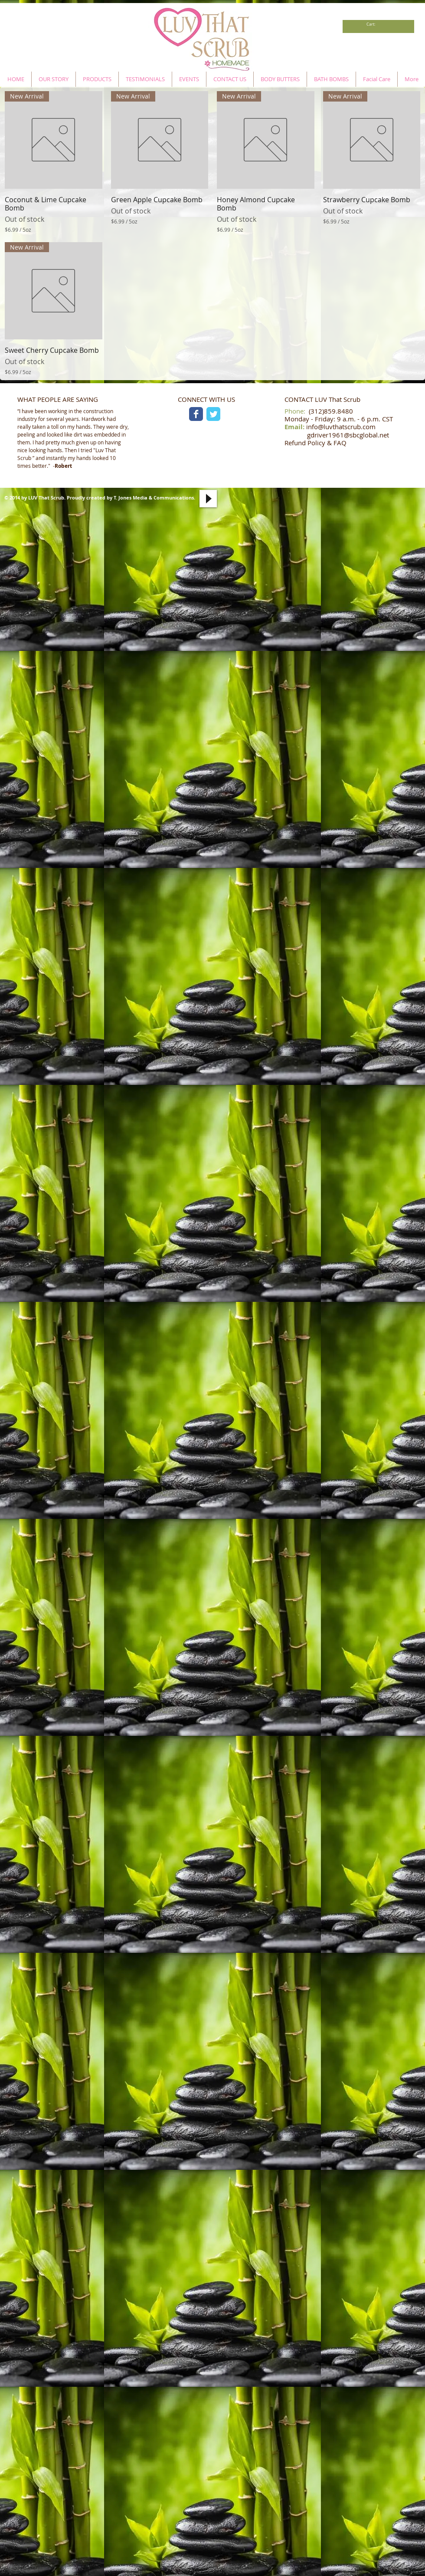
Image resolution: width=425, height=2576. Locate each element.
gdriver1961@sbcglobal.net (348, 434)
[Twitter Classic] (213, 414)
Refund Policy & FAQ (315, 442)
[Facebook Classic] (196, 414)
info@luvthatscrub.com (341, 426)
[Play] (208, 498)
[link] (373, 24)
